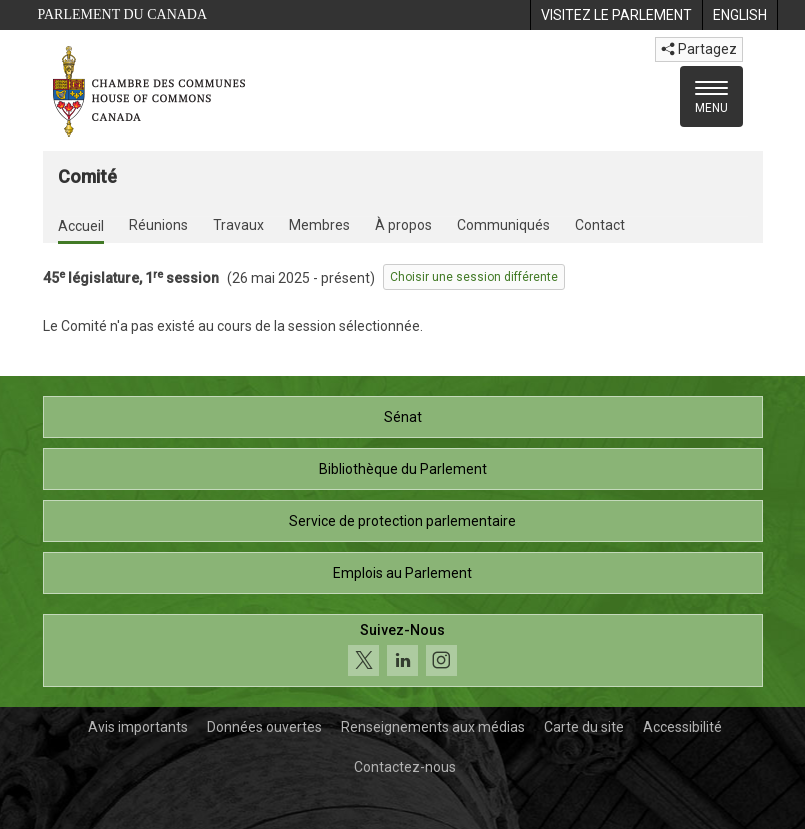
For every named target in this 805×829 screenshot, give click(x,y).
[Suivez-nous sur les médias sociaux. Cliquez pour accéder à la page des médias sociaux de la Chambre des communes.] (403, 650)
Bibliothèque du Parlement (403, 469)
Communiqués (503, 225)
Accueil (81, 226)
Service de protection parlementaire (402, 521)
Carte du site (584, 727)
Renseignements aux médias (433, 727)
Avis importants (138, 727)
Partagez (699, 49)
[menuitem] (616, 15)
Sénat (403, 417)
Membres (319, 225)
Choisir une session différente (474, 277)
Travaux (238, 225)
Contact (600, 225)
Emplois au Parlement (402, 573)
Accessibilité (682, 727)
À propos (403, 225)
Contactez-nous (405, 767)
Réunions (158, 225)
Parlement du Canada (123, 14)
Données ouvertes (264, 727)
